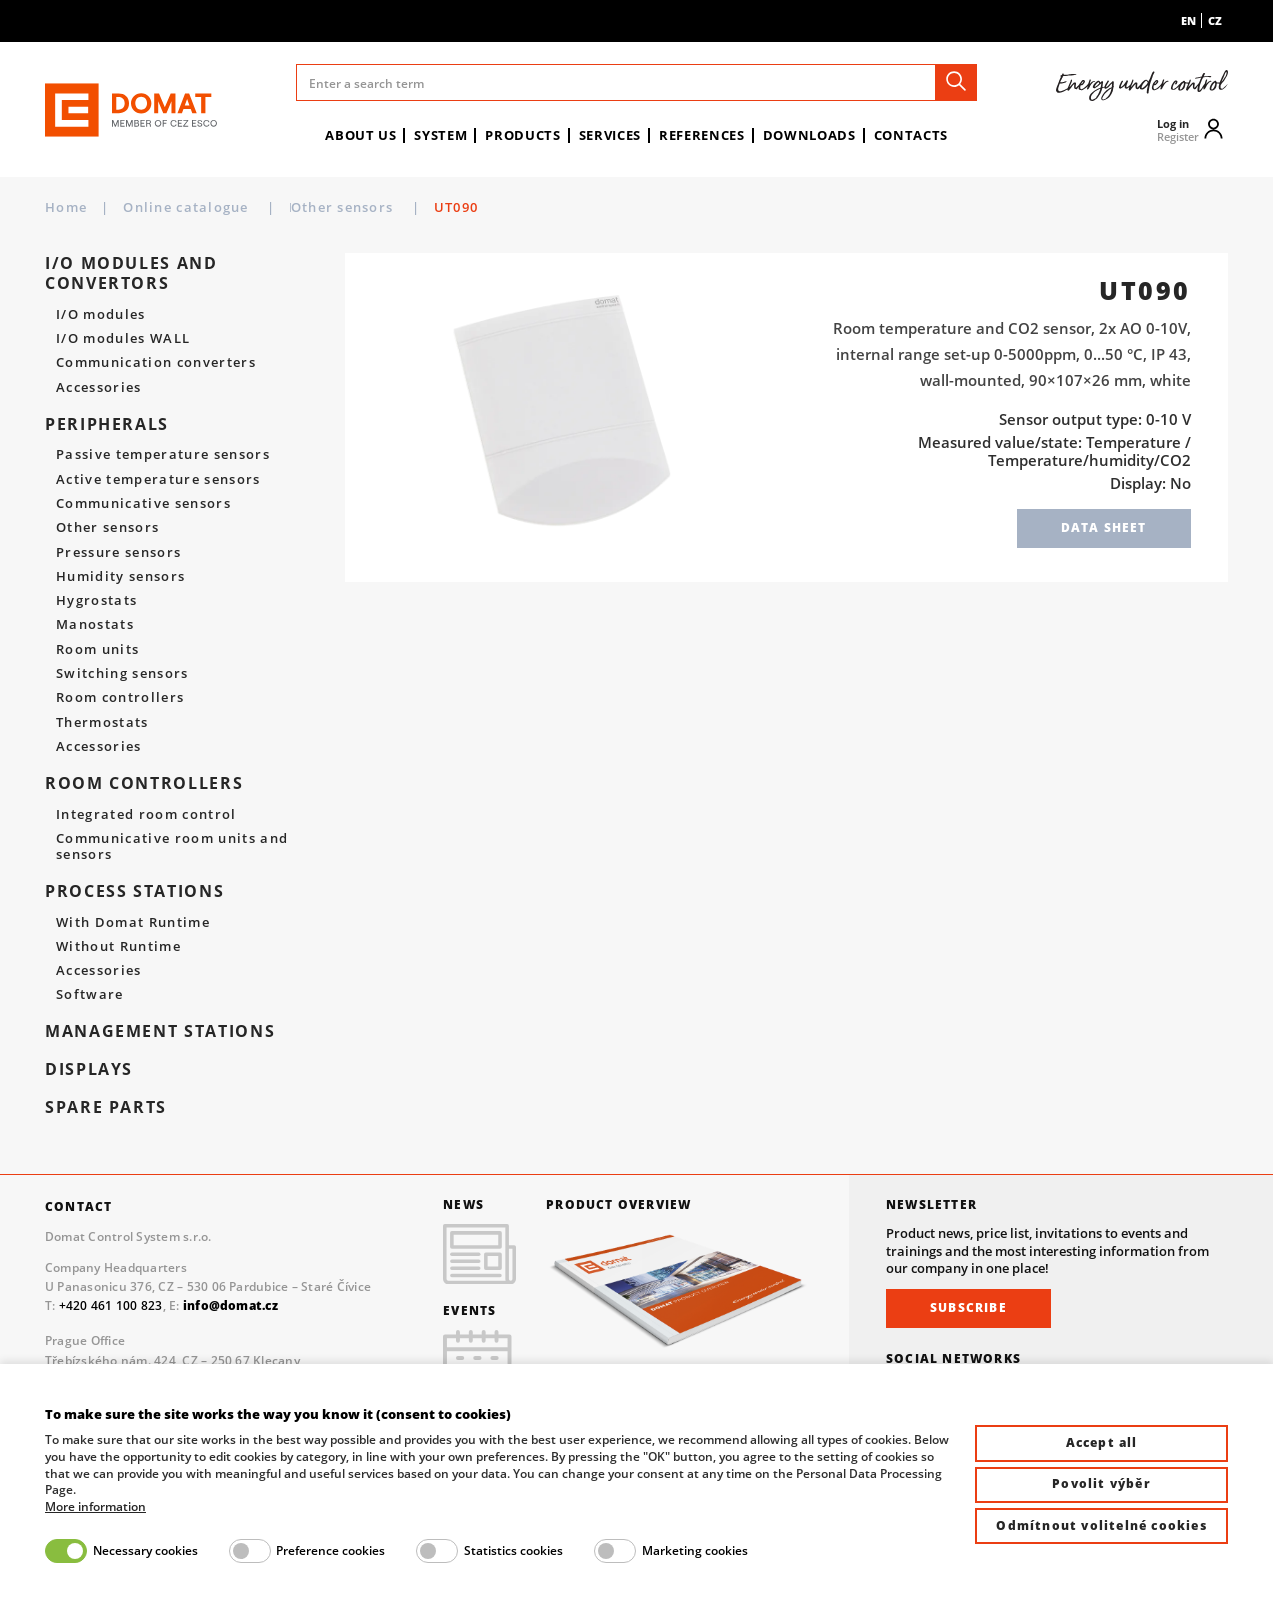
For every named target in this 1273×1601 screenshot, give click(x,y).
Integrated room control (146, 815)
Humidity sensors (120, 577)
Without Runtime (118, 947)
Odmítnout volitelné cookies (1101, 1525)
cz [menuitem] (1215, 20)
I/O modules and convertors (131, 272)
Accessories (99, 388)
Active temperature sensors (158, 480)
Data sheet (1104, 527)
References (702, 135)
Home (66, 207)
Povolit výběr (1101, 1483)
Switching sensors (122, 674)
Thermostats (102, 723)
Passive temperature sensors (163, 455)
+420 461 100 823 (111, 1305)
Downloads (809, 135)
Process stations (134, 891)
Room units (97, 650)
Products (522, 135)
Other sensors (469, 207)
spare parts (106, 1107)
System (440, 135)
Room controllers (120, 698)
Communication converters (156, 363)
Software (90, 995)
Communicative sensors (143, 504)
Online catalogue (188, 207)
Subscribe (968, 1307)
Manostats (95, 625)
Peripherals (334, 207)
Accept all (1102, 1442)
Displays (89, 1069)
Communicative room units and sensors (172, 847)
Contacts (911, 135)
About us (360, 135)
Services (610, 135)
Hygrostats (96, 601)
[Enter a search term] (636, 82)
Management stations (160, 1031)
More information (95, 1507)
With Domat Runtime (133, 923)
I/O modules (101, 315)
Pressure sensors (118, 553)
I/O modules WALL (123, 339)
